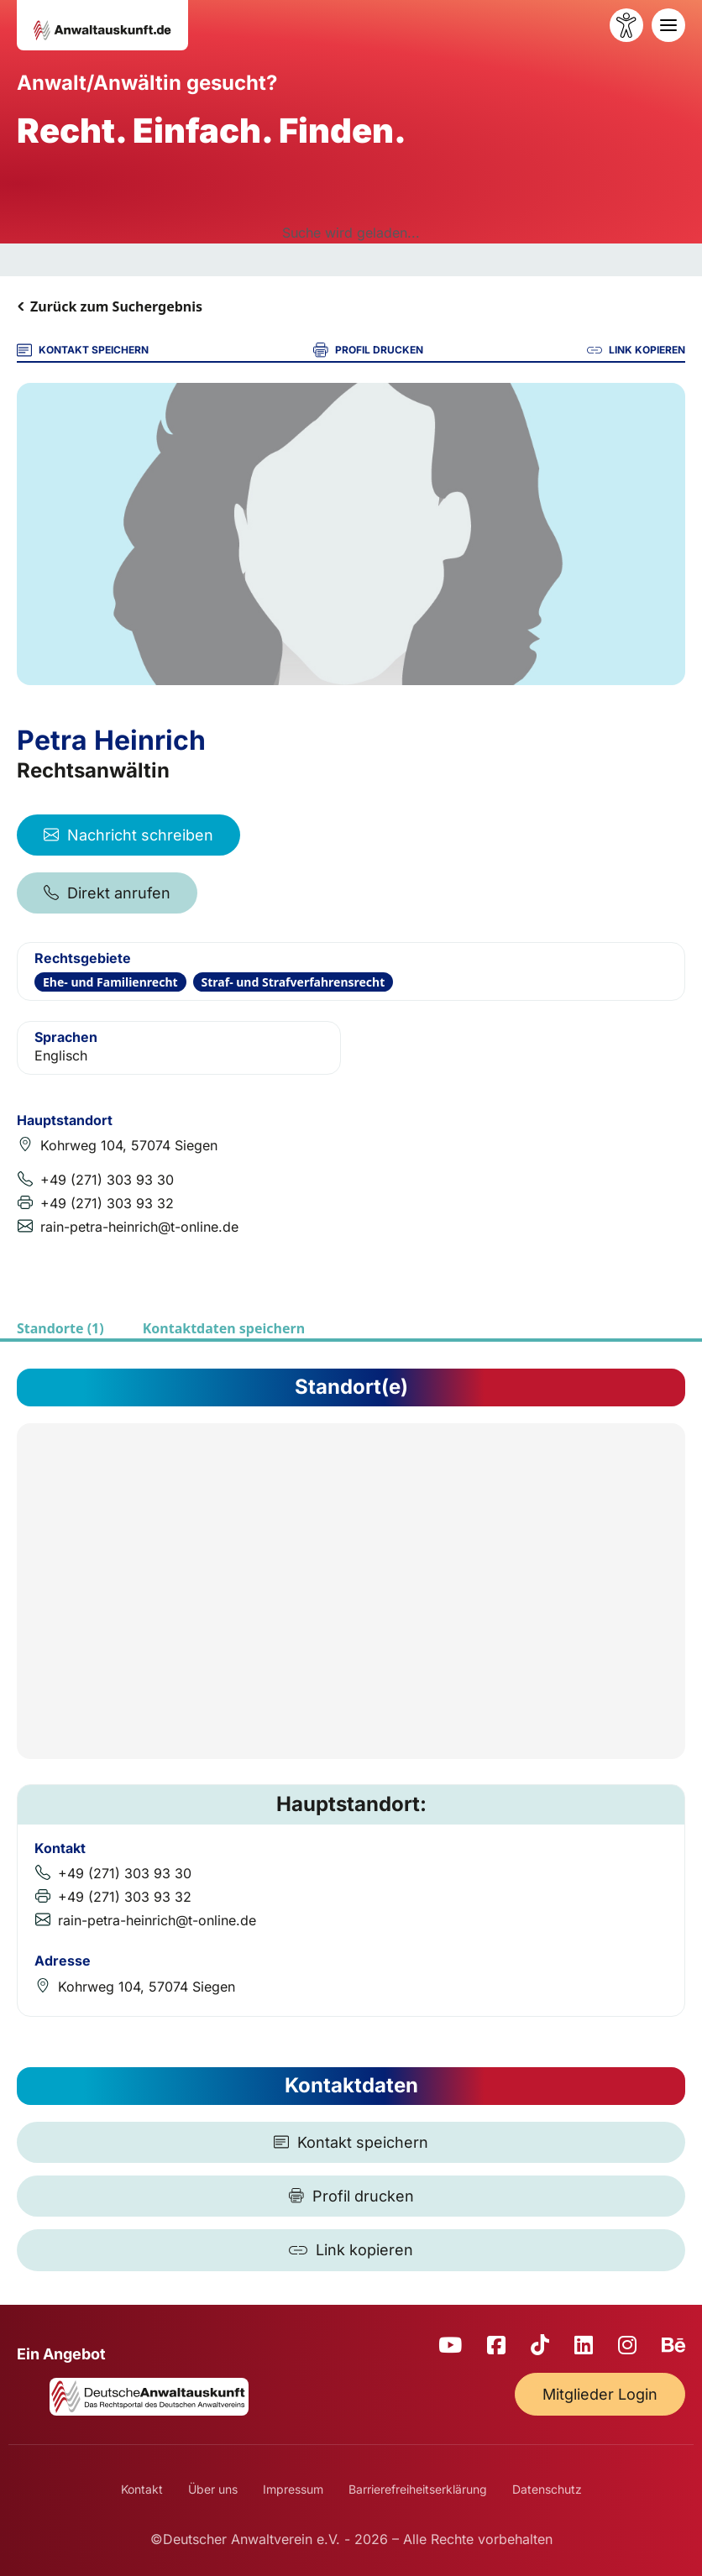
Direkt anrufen (107, 893)
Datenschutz (547, 2489)
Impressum (293, 2489)
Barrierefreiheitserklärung (417, 2489)
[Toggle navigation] (668, 25)
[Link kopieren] (351, 2250)
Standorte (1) (60, 1328)
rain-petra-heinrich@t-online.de (139, 1226)
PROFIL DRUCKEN (368, 350)
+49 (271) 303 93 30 (107, 1179)
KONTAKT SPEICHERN (83, 350)
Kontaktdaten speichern (224, 1328)
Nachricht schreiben (128, 835)
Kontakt (142, 2489)
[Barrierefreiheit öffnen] (626, 25)
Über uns (213, 2489)
